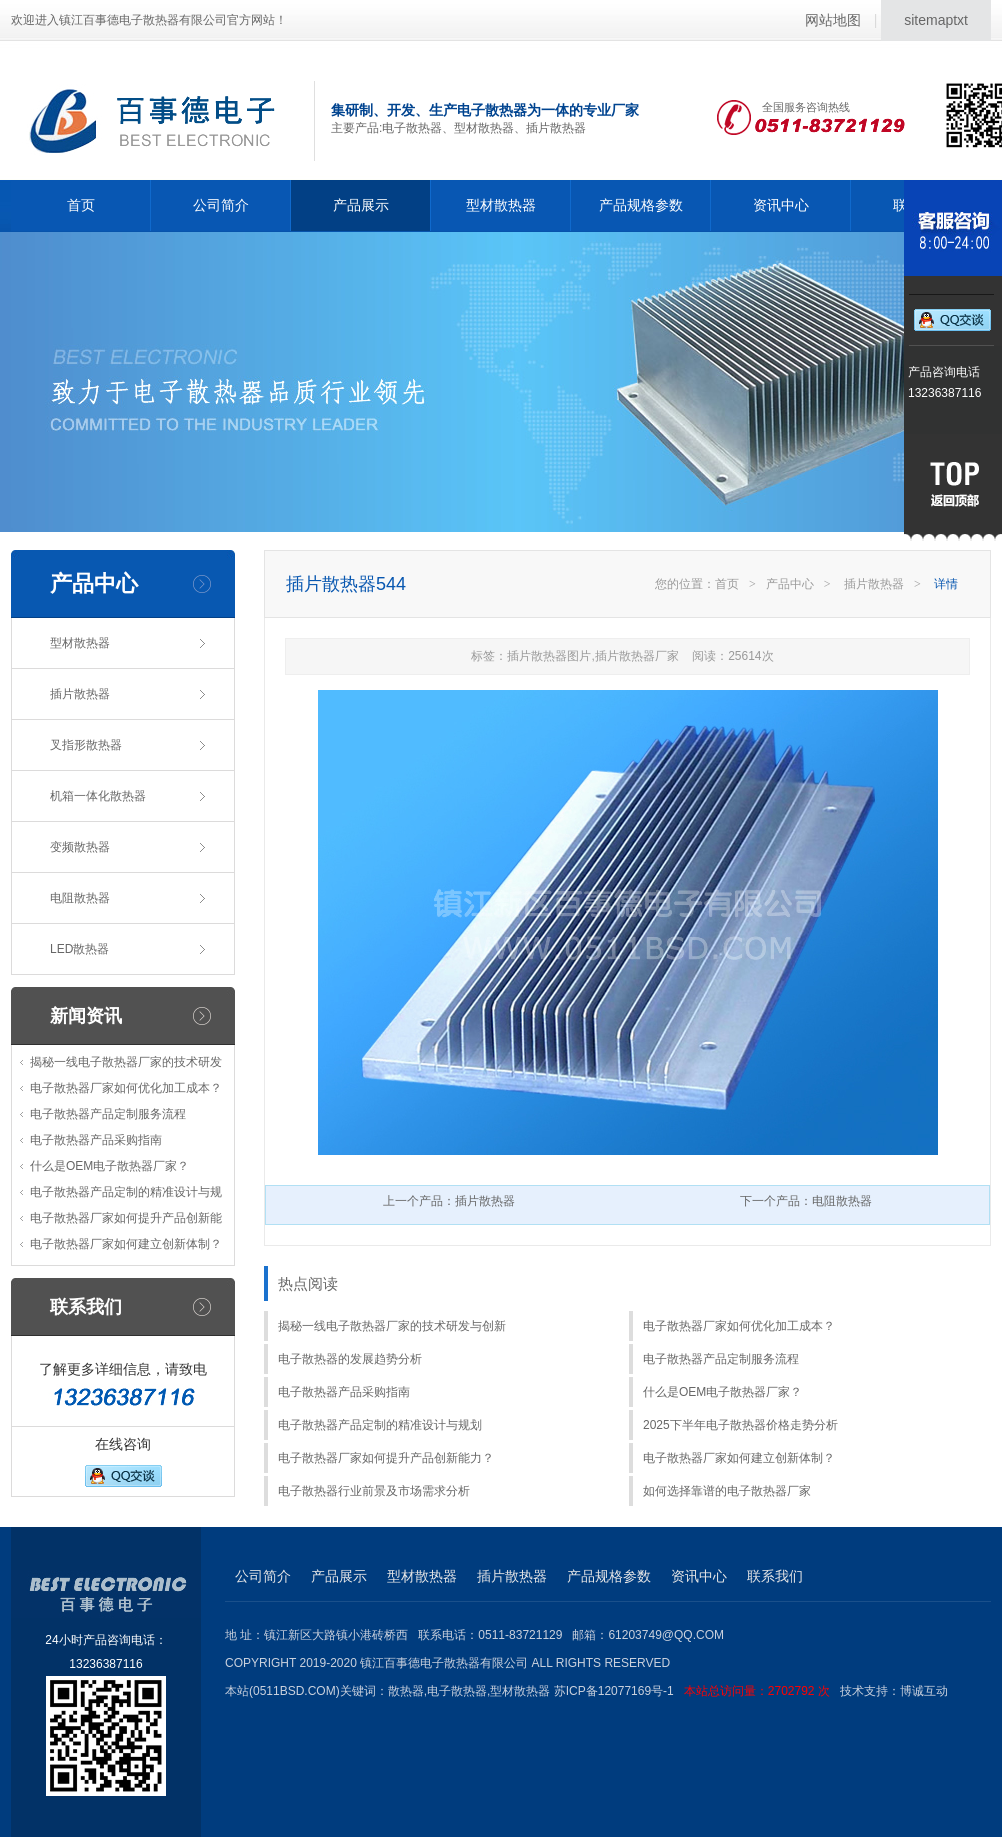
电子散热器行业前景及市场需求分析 (374, 1491)
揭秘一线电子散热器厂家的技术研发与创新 (392, 1326)
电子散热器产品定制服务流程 (108, 1114)
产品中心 (790, 584)
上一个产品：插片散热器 (449, 1201)
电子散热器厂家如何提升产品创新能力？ (386, 1458)
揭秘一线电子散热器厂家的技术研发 (126, 1062)
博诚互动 (924, 1691)
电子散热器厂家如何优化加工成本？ (126, 1088)
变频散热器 (80, 847)
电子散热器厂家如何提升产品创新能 (126, 1218)
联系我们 (775, 1576)
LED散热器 (79, 949)
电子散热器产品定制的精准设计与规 (126, 1192)
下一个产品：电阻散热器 (806, 1201)
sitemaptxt (936, 20)
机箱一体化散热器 (98, 796)
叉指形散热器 (86, 745)
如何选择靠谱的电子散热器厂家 (727, 1491)
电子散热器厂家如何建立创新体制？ (126, 1244)
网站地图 (833, 20)
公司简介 (221, 205)
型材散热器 (501, 205)
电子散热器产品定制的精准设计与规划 (380, 1425)
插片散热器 (80, 694)
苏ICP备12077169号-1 (697, 1691)
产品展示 (361, 205)
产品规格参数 (641, 205)
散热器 (406, 1691)
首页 (81, 205)
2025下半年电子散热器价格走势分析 (740, 1425)
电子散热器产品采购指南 (96, 1140)
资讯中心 (781, 205)
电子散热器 (457, 1691)
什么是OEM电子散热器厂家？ (109, 1166)
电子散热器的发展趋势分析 (350, 1359)
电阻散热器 (80, 898)
